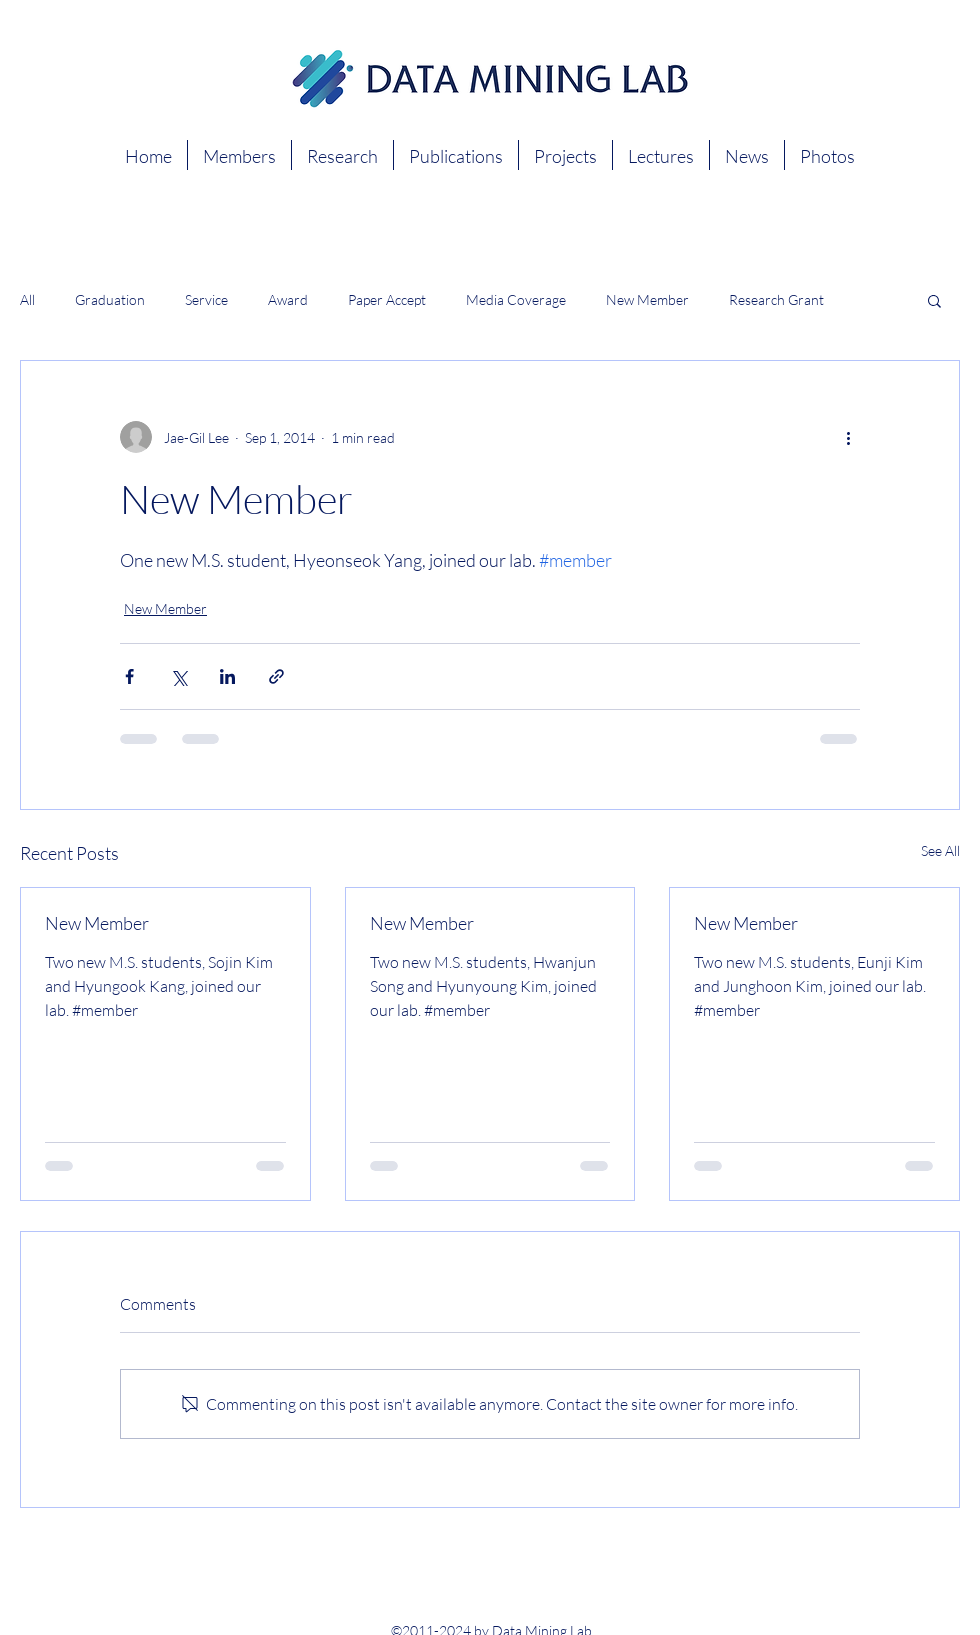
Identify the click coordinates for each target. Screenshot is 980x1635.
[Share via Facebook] (129, 676)
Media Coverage (516, 299)
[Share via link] (276, 676)
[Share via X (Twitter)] (178, 676)
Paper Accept (387, 299)
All (27, 299)
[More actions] (848, 437)
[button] (934, 300)
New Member (647, 299)
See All (940, 850)
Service (206, 299)
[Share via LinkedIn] (227, 676)
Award (288, 299)
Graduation (110, 299)
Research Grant (776, 299)
